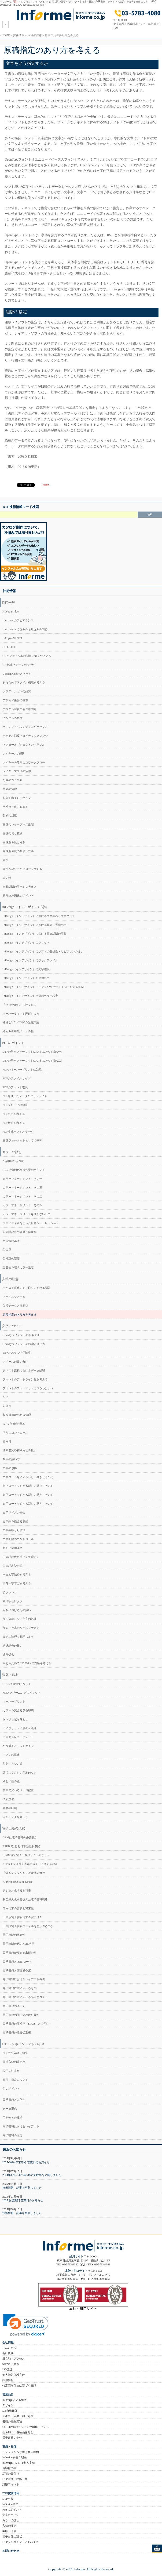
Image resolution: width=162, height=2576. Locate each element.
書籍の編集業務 (12, 2421)
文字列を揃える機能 (15, 1521)
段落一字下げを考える (17, 1583)
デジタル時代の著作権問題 (20, 709)
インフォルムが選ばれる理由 (20, 2452)
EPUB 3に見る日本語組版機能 (21, 1846)
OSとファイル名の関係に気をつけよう (27, 656)
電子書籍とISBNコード (17, 1961)
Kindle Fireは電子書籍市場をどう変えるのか (30, 1864)
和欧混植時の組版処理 (17, 1415)
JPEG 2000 (9, 647)
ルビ (5, 1397)
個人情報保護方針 (13, 2374)
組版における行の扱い (17, 1610)
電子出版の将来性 (14, 1935)
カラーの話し (12, 1152)
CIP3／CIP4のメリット (17, 1684)
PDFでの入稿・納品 (15, 2053)
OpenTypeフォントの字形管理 (21, 1335)
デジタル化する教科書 (17, 1890)
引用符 (7, 1441)
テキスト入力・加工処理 (17, 2416)
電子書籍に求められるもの (20, 1988)
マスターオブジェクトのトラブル (24, 744)
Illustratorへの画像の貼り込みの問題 (25, 629)
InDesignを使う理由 (14, 2457)
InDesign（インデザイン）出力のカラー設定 (30, 995)
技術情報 (9, 591)
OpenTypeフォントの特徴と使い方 (24, 1344)
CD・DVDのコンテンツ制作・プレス (25, 2427)
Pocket (46, 484)
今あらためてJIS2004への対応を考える (27, 1663)
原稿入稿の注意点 (14, 2062)
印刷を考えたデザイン (17, 798)
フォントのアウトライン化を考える (25, 1379)
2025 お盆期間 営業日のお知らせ (22, 2200)
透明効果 (8, 1799)
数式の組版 (10, 815)
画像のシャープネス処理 (18, 824)
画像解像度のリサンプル (18, 851)
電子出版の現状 (13, 1828)
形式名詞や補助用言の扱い (20, 1450)
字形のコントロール (15, 1432)
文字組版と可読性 (14, 1530)
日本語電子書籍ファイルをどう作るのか (28, 1926)
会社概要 (8, 2353)
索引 (5, 860)
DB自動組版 (10, 2410)
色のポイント (11, 2088)
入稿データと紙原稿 (15, 1305)
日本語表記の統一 (14, 1565)
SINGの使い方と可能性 (17, 1352)
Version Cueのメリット (17, 673)
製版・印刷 (10, 1675)
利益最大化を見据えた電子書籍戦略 (25, 1899)
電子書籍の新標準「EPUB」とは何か (26, 2023)
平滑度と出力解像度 (15, 807)
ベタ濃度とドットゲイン (18, 1746)
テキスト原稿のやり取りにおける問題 (27, 1288)
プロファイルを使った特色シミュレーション (31, 1223)
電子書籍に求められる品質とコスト (25, 1997)
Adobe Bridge (11, 611)
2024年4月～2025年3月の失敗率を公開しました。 (33, 2175)
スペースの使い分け (15, 1361)
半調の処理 (10, 789)
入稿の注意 (10, 1279)
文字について (12, 1326)
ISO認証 (7, 2369)
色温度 (7, 1249)
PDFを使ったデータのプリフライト (25, 1096)
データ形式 (10, 2108)
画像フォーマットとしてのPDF (22, 1140)
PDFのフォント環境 (15, 1087)
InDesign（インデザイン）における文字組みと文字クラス (39, 916)
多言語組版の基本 (14, 1423)
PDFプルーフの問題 (15, 1105)
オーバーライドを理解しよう (21, 1013)
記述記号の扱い (12, 1645)
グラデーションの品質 (17, 691)
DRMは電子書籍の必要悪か (20, 1837)
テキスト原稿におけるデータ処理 (24, 1370)
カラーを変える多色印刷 (18, 1710)
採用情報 (8, 2380)
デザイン (8, 2405)
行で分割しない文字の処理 (20, 1619)
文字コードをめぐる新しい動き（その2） (29, 1485)
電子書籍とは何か (14, 2099)
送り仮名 (8, 1654)
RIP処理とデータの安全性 (19, 664)
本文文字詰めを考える (17, 1574)
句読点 (7, 1406)
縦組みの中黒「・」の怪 (18, 1031)
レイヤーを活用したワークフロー (24, 762)
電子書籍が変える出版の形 (20, 1952)
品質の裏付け (10, 2473)
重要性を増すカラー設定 (18, 1267)
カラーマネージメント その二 (22, 1196)
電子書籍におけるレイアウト (21, 2126)
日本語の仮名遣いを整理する (21, 1557)
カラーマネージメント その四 (22, 1205)
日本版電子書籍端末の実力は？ (22, 1917)
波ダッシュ (10, 1592)
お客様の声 (9, 2468)
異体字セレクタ (12, 1601)
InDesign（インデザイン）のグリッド (26, 942)
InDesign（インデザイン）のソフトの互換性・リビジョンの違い (43, 951)
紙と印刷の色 (11, 1781)
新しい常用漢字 (12, 1548)
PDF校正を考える (14, 1122)
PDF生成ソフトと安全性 (18, 1131)
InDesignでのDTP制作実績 (18, 2462)
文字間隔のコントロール (18, 1539)
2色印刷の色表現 (13, 1161)
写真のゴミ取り (12, 780)
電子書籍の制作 (12, 2437)
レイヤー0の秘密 (13, 753)
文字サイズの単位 (14, 1512)
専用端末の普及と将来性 (18, 1908)
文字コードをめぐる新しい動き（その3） (29, 1494)
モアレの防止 (11, 1754)
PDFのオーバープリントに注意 (22, 1069)
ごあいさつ (9, 2347)
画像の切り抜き (12, 833)
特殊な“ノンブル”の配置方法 (21, 1022)
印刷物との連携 (12, 2117)
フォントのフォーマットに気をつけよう (28, 1388)
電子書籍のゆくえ (14, 2006)
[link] (25, 2325)
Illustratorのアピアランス (18, 620)
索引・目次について (15, 2079)
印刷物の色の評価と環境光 (20, 1232)
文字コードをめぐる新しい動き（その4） (29, 1503)
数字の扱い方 (11, 1459)
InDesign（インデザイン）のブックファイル (30, 960)
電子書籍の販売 (12, 2135)
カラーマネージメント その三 (22, 1187)
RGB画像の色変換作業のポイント (24, 1169)
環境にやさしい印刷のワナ (20, 1772)
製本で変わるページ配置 (18, 1790)
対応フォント (10, 2484)
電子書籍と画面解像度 (17, 1970)
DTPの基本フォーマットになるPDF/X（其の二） (33, 1060)
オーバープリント (14, 1701)
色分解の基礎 (11, 1241)
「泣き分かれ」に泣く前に (20, 1004)
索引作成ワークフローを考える (22, 868)
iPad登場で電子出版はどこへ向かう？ (26, 1855)
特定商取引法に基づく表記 (19, 2385)
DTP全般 (8, 603)
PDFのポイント (13, 1043)
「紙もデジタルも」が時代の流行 (24, 1873)
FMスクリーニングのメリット (21, 1692)
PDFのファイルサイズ (16, 1078)
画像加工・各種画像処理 (17, 2432)
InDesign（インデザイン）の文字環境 (26, 969)
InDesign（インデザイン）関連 (24, 907)
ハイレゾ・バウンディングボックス (25, 726)
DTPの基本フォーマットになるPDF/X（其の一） (33, 1051)
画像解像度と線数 (14, 842)
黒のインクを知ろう (15, 1817)
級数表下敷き (10, 2364)
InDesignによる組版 (14, 2400)
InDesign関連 (10, 2504)
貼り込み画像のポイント (18, 895)
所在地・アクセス (13, 2358)
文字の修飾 (10, 1468)
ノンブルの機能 (12, 718)
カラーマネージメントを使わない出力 (27, 1214)
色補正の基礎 (11, 1258)
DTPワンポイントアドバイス (23, 2044)
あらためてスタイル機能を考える (24, 682)
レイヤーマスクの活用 (17, 771)
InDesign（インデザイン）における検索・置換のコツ (36, 925)
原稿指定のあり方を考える (20, 1314)
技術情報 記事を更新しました (22, 2187)
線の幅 (7, 877)
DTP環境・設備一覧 (14, 2479)
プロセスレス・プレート (18, 1737)
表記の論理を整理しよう (18, 1636)
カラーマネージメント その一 (22, 1178)
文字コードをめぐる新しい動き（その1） (29, 1477)
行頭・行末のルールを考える (21, 1627)
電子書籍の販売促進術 (17, 2032)
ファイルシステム (14, 1296)
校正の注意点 (11, 2070)
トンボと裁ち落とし (15, 1719)
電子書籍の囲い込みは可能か (21, 2015)
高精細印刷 (10, 1808)
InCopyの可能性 (12, 638)
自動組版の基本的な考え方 (20, 886)
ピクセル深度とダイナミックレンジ (25, 735)
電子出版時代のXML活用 (18, 1943)
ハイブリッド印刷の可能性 (20, 1728)
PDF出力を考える (14, 1114)
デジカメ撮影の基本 (15, 700)
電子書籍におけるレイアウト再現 (24, 1979)
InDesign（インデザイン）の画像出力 (26, 978)
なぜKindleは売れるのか (18, 1881)
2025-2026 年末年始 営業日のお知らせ (26, 2162)
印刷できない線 (12, 1763)
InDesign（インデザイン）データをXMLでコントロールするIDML (44, 987)
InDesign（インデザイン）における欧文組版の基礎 (34, 933)
